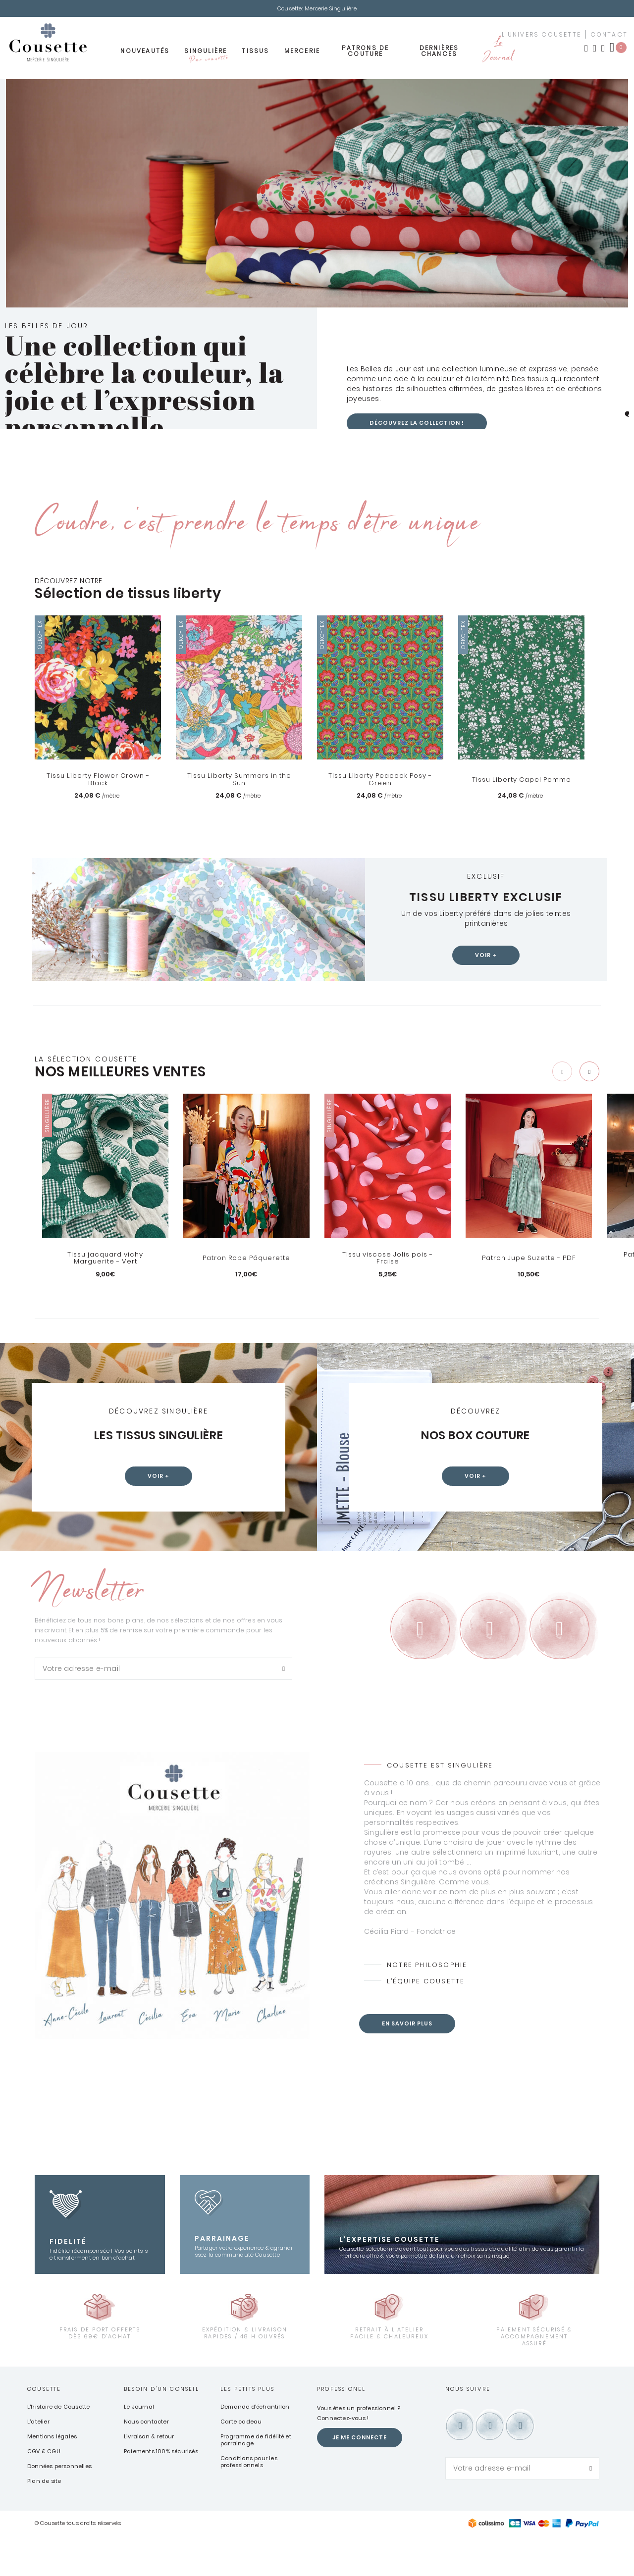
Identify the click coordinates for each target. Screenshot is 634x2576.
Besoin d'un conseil (161, 2428)
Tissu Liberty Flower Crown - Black (98, 781)
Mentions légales (52, 2476)
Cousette (44, 2428)
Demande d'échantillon (254, 2446)
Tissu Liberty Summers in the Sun (239, 781)
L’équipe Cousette (427, 2021)
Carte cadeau (241, 2461)
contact (609, 37)
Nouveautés (144, 53)
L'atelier (38, 2461)
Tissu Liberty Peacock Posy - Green (380, 781)
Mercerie (302, 53)
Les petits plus (247, 2428)
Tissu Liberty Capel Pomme (521, 781)
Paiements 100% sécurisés (161, 2490)
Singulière (205, 56)
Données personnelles (59, 2505)
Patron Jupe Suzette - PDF (528, 1260)
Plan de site (44, 2520)
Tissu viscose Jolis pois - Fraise (387, 1260)
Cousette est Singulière (441, 1804)
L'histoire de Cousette (58, 2446)
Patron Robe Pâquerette (246, 1260)
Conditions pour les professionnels (248, 2501)
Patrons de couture (365, 53)
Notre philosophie (429, 2004)
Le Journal (497, 53)
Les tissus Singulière (158, 1438)
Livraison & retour (149, 2476)
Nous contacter (146, 2461)
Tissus (255, 53)
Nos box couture (476, 1438)
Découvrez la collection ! (421, 425)
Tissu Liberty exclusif (486, 898)
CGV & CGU (43, 2490)
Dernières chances (439, 53)
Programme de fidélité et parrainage (255, 2479)
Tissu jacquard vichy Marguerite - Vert (105, 1260)
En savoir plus (409, 2064)
